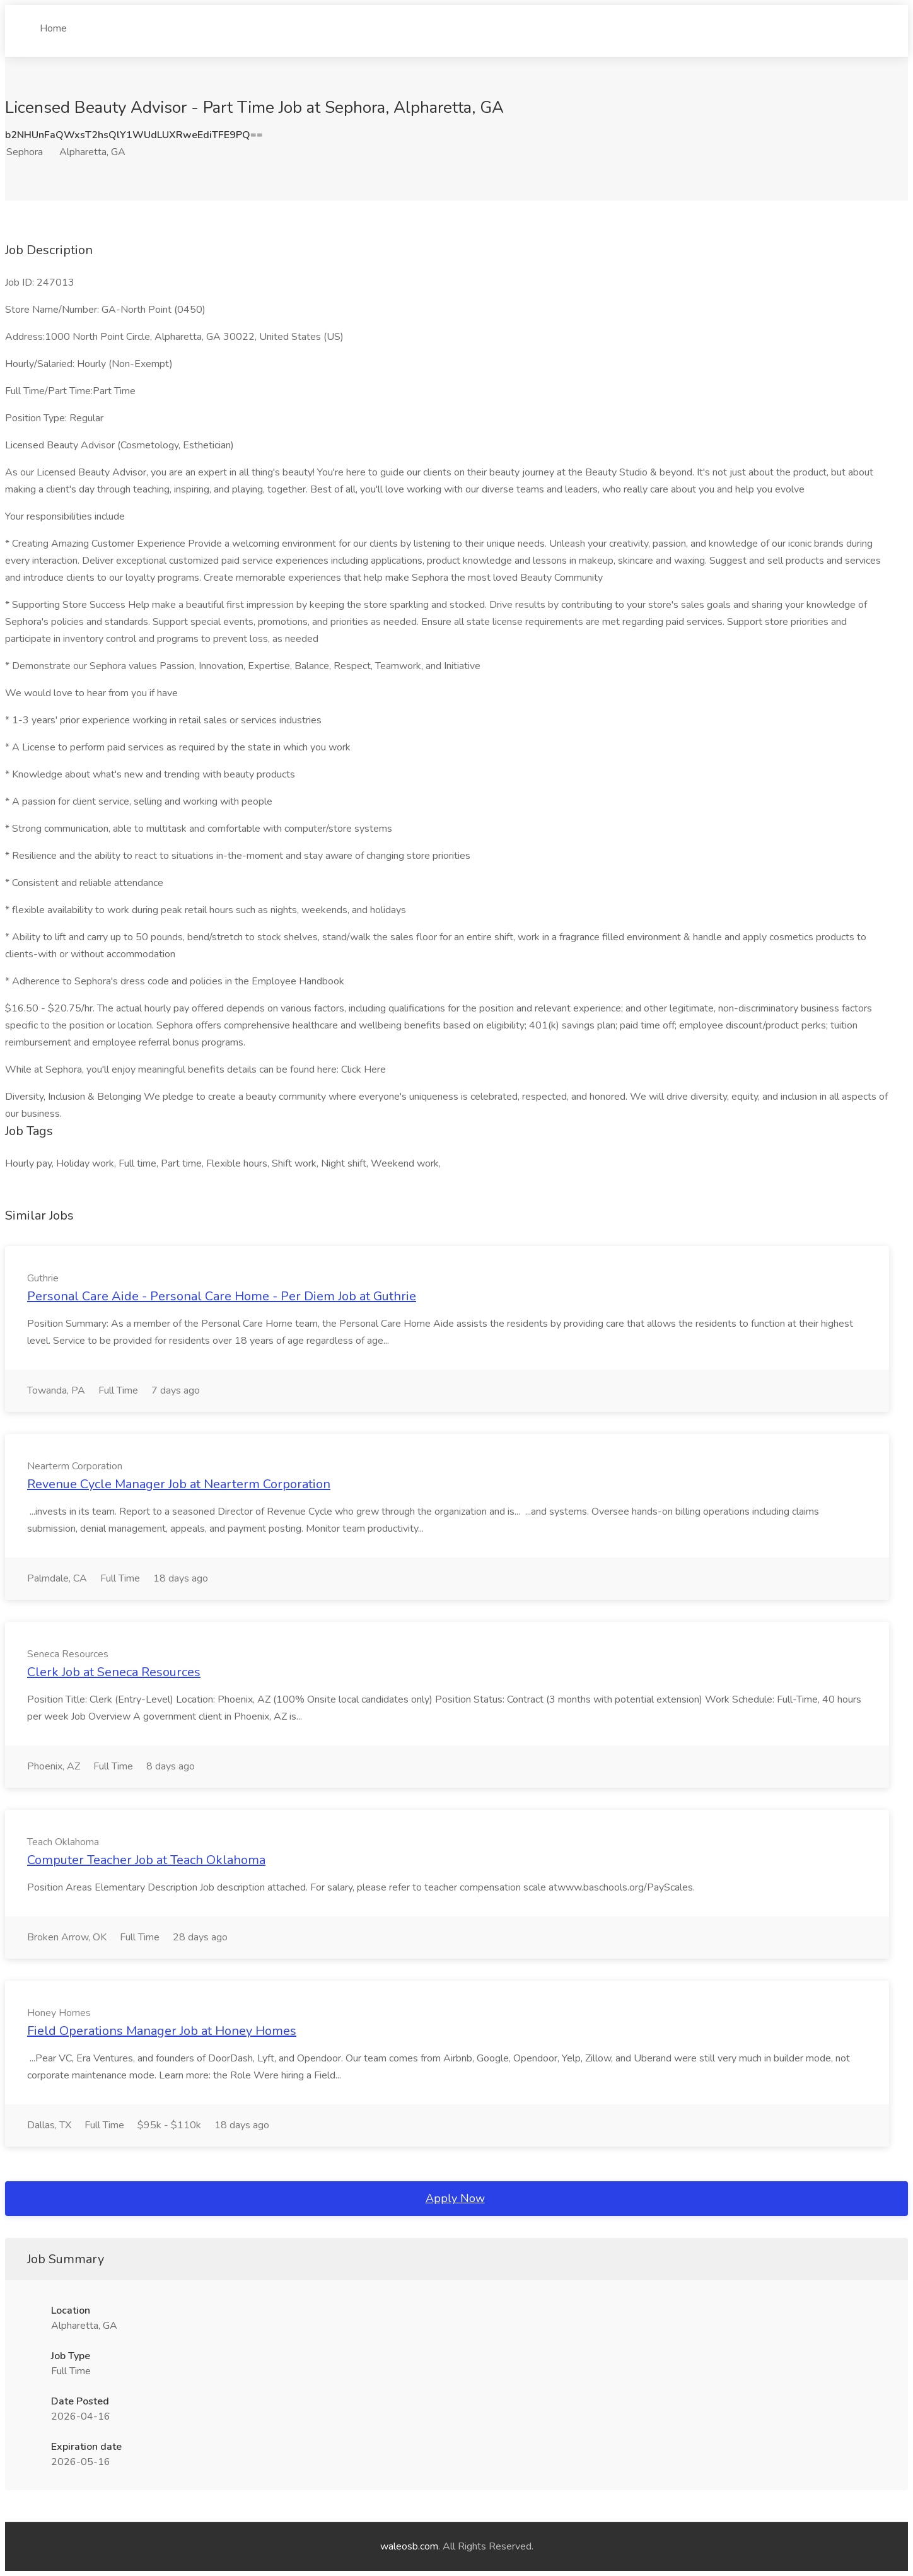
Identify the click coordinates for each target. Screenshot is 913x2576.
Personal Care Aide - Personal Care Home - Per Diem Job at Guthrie (221, 1296)
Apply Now (455, 2198)
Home (53, 23)
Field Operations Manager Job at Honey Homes (161, 2030)
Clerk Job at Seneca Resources (114, 1672)
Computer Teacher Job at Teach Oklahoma (146, 1859)
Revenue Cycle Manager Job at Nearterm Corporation (178, 1484)
